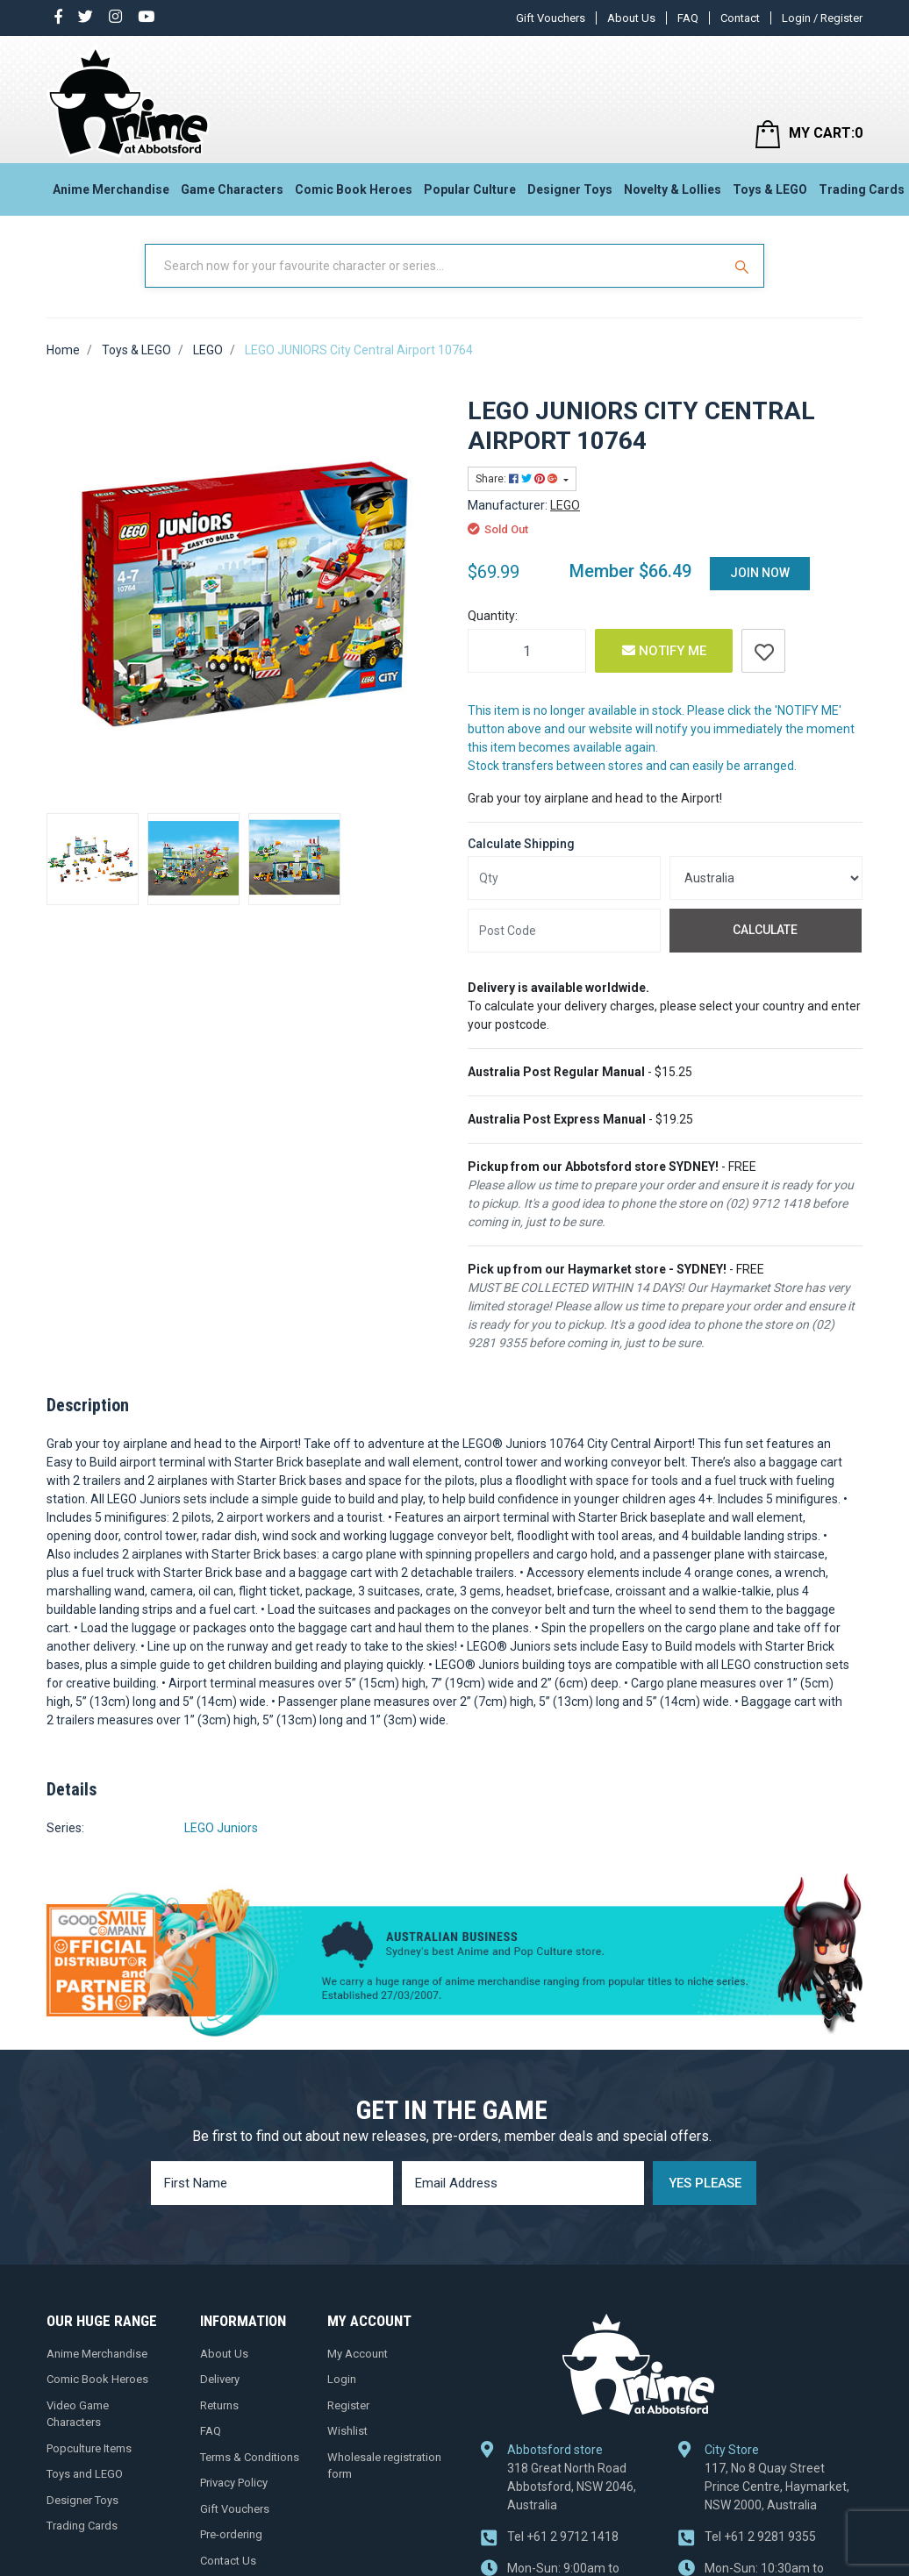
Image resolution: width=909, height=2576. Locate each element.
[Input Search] (435, 266)
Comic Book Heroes (353, 189)
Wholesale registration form (384, 2466)
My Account (357, 2353)
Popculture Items (89, 2448)
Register (348, 2405)
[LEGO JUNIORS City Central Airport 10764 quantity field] (527, 651)
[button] (763, 651)
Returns (219, 2405)
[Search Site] (744, 266)
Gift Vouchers (550, 18)
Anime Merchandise (111, 189)
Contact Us (228, 2560)
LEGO (565, 505)
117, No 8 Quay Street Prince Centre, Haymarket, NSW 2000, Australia (777, 2486)
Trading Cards (82, 2525)
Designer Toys (569, 189)
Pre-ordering (231, 2534)
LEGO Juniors (221, 1828)
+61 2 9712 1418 (563, 2537)
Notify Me (664, 651)
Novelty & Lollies (672, 189)
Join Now (760, 573)
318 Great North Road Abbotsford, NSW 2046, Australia (571, 2486)
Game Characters (232, 189)
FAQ (687, 18)
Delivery (220, 2379)
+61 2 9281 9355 (760, 2537)
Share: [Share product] (518, 479)
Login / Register (822, 18)
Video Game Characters (78, 2414)
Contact (740, 18)
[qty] (564, 878)
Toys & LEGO (770, 189)
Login (341, 2379)
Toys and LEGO (85, 2473)
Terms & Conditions (249, 2457)
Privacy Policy (234, 2482)
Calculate (765, 930)
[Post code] (564, 931)
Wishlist (347, 2430)
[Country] (765, 878)
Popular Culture (470, 189)
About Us (631, 18)
